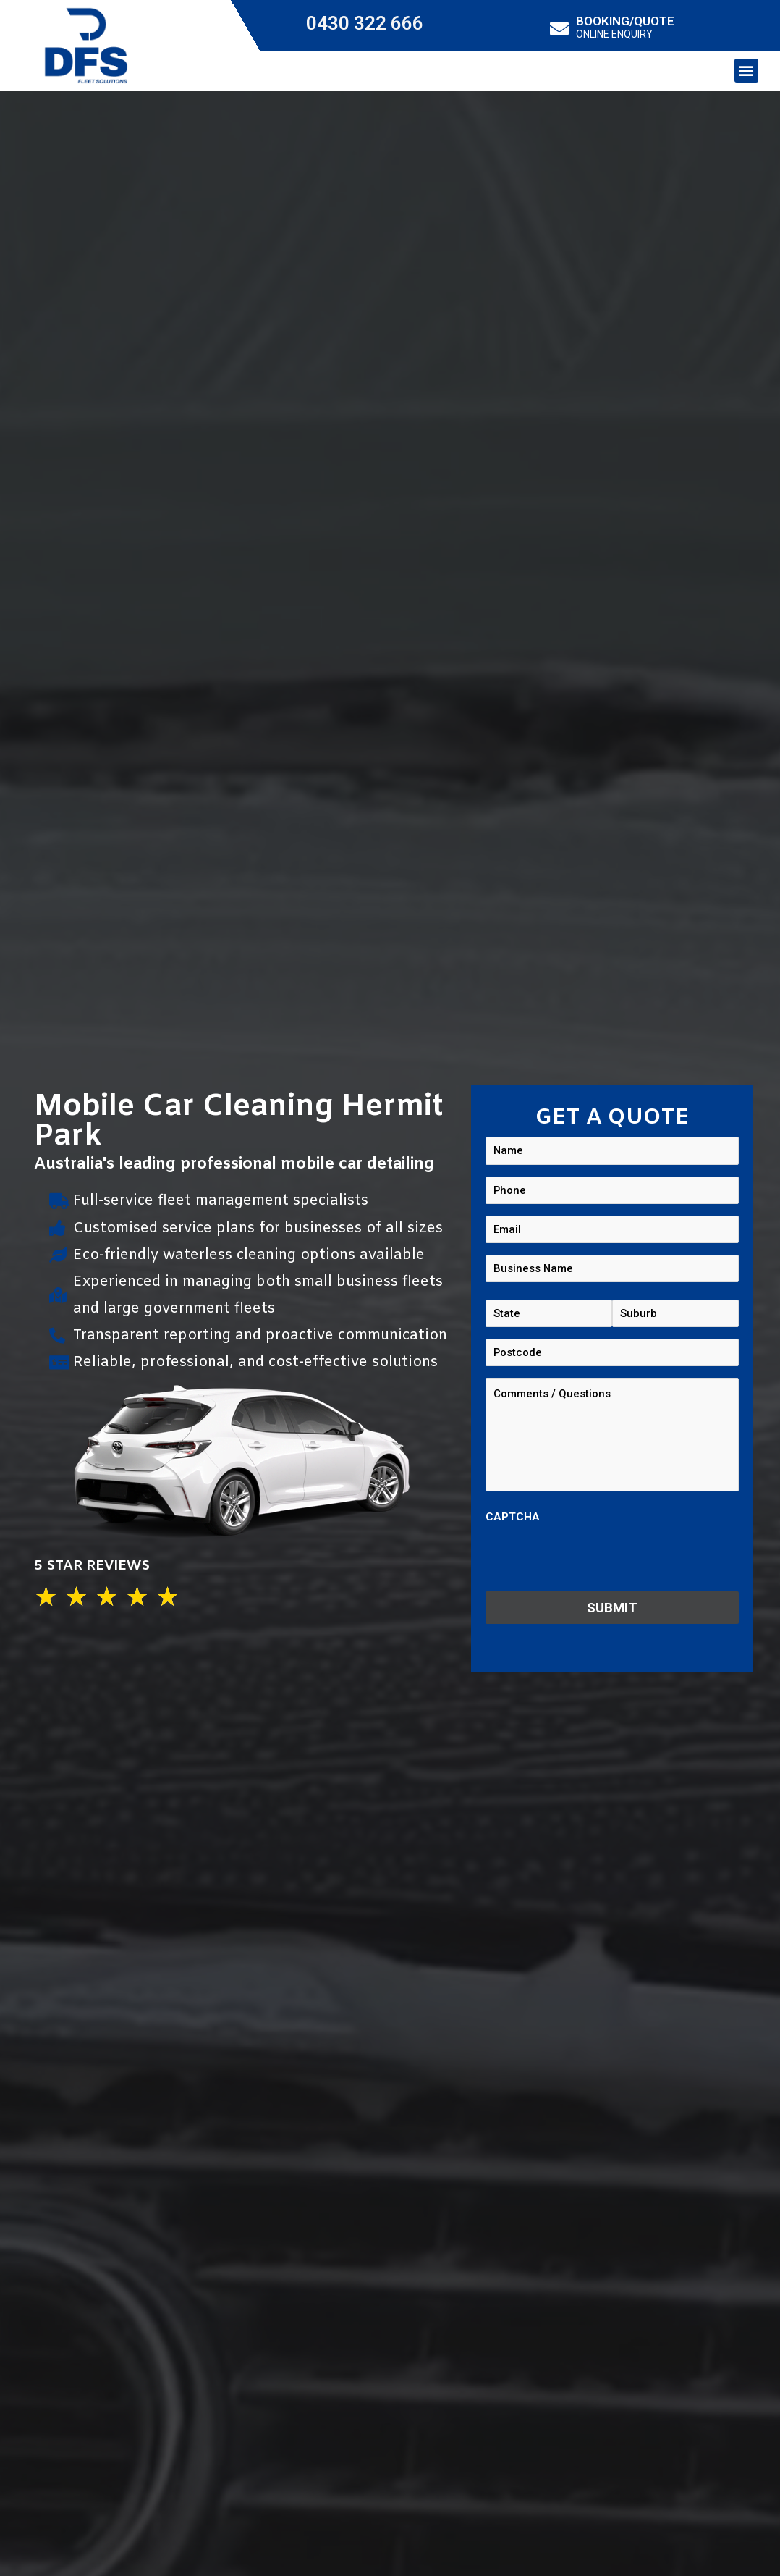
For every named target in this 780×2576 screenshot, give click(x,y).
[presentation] (595, 1563)
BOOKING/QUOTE (625, 21)
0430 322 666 (364, 23)
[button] (746, 71)
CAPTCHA (513, 1521)
